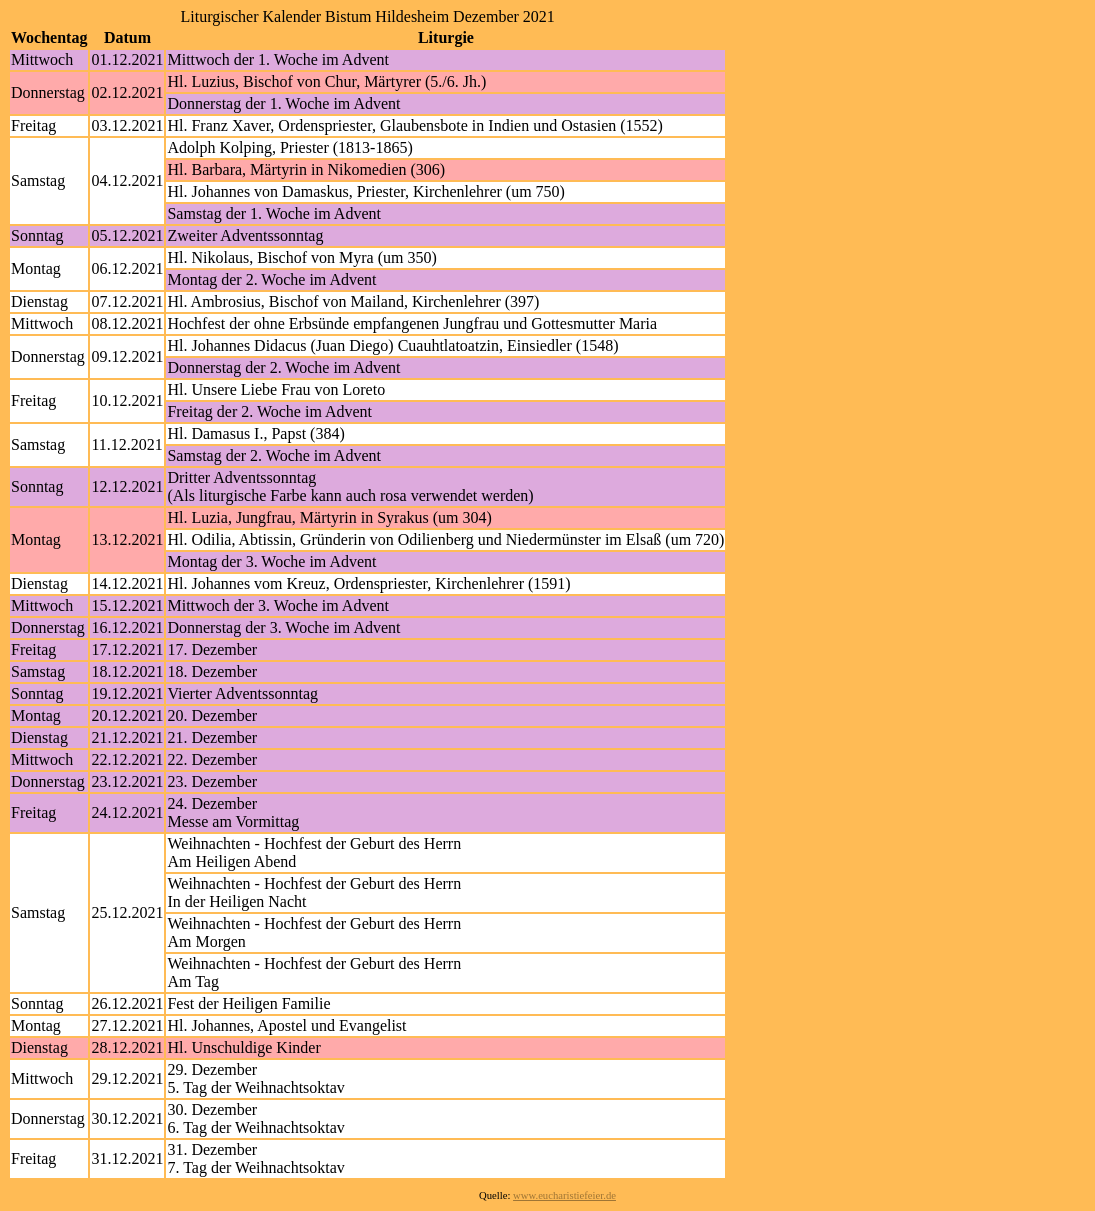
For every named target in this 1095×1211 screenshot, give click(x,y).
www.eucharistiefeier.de (564, 1195)
